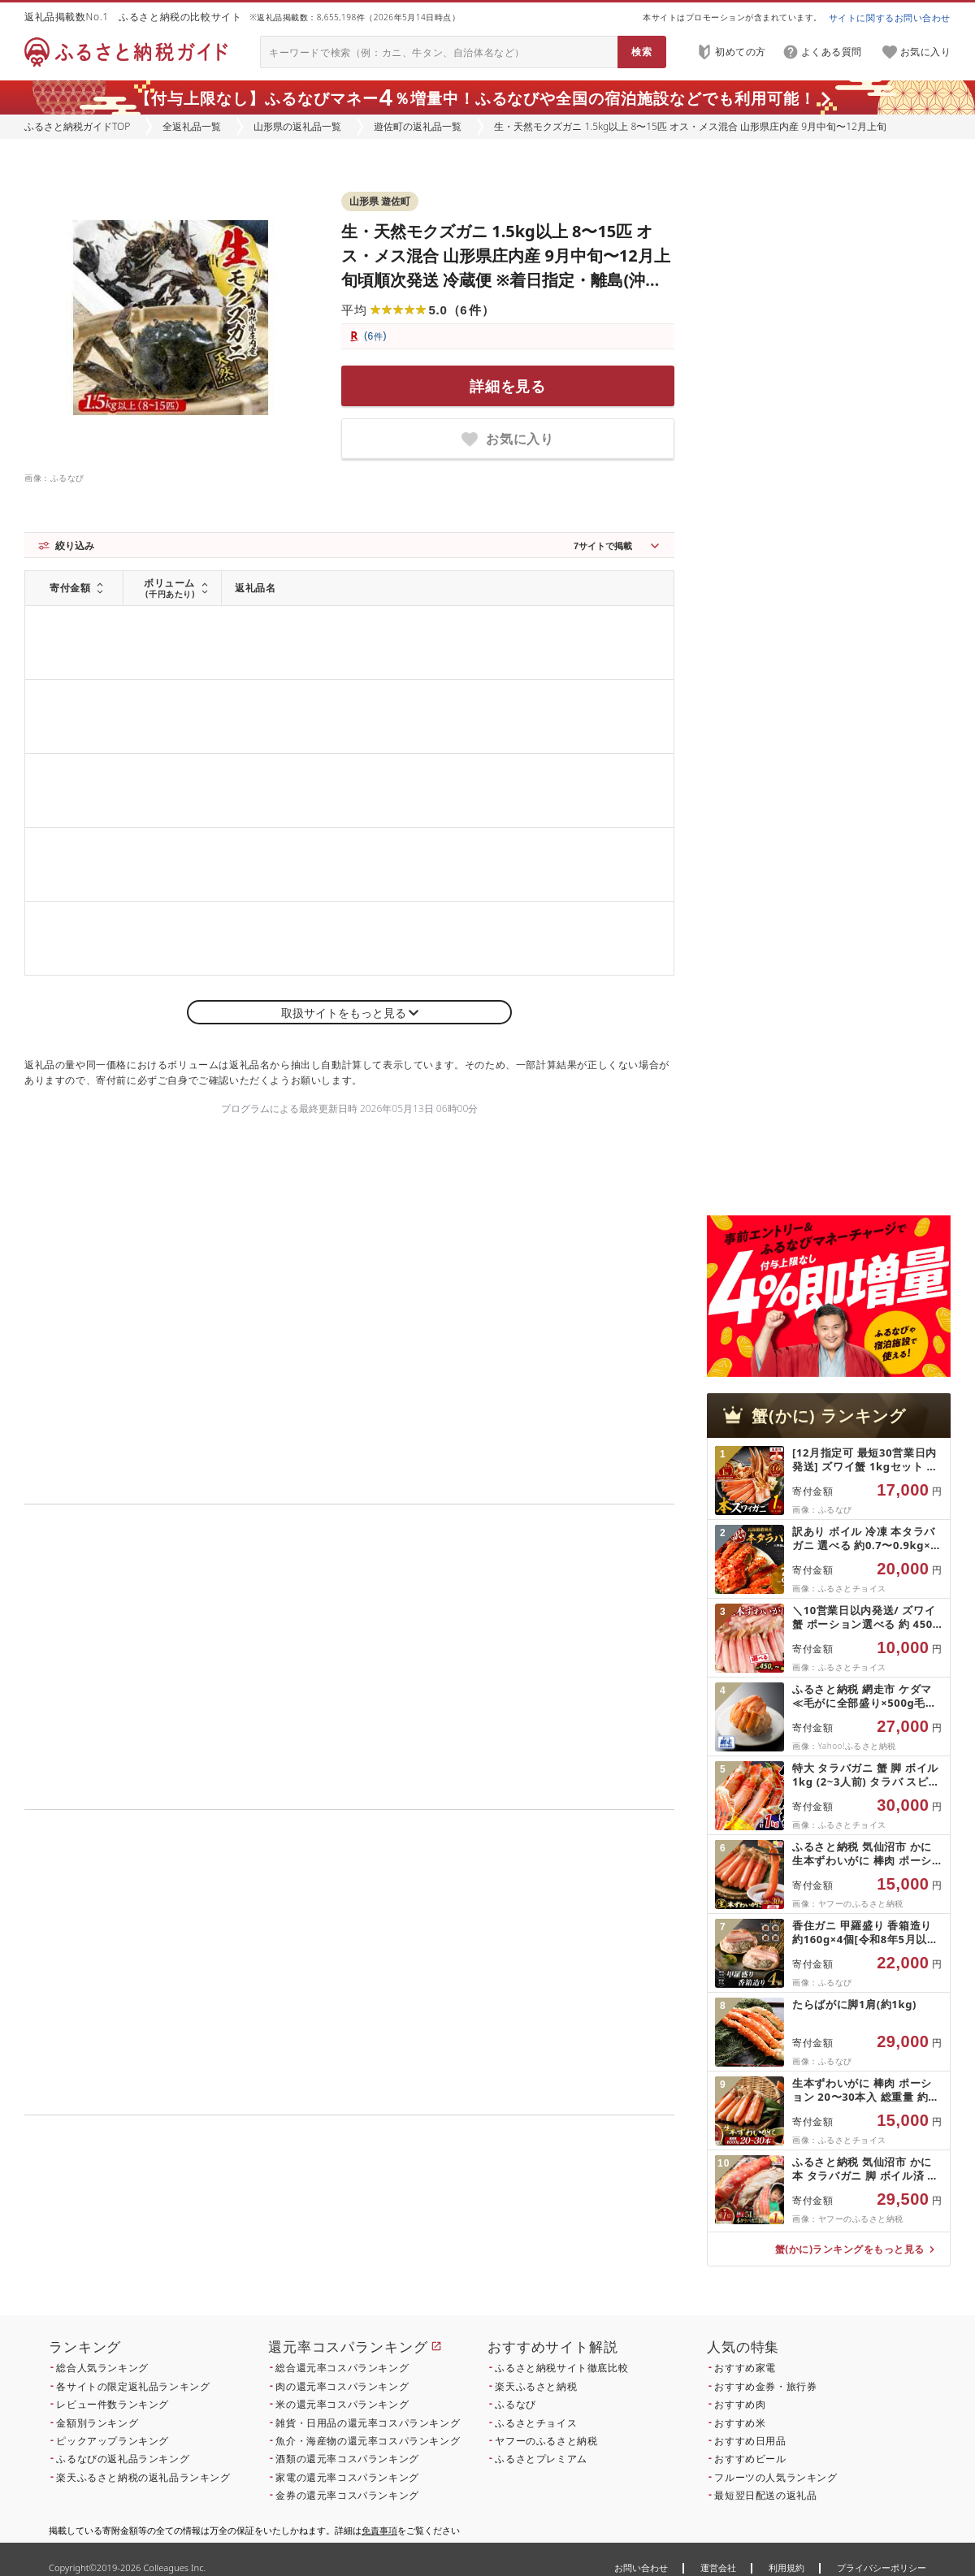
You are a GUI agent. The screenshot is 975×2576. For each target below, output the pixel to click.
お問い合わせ (641, 2567)
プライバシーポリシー (881, 2567)
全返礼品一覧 (191, 126)
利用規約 (786, 2567)
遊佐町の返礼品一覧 (418, 126)
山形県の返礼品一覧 (297, 126)
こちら (451, 2225)
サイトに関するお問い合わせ (890, 17)
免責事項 (379, 2530)
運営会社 (718, 2567)
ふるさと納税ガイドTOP (77, 126)
